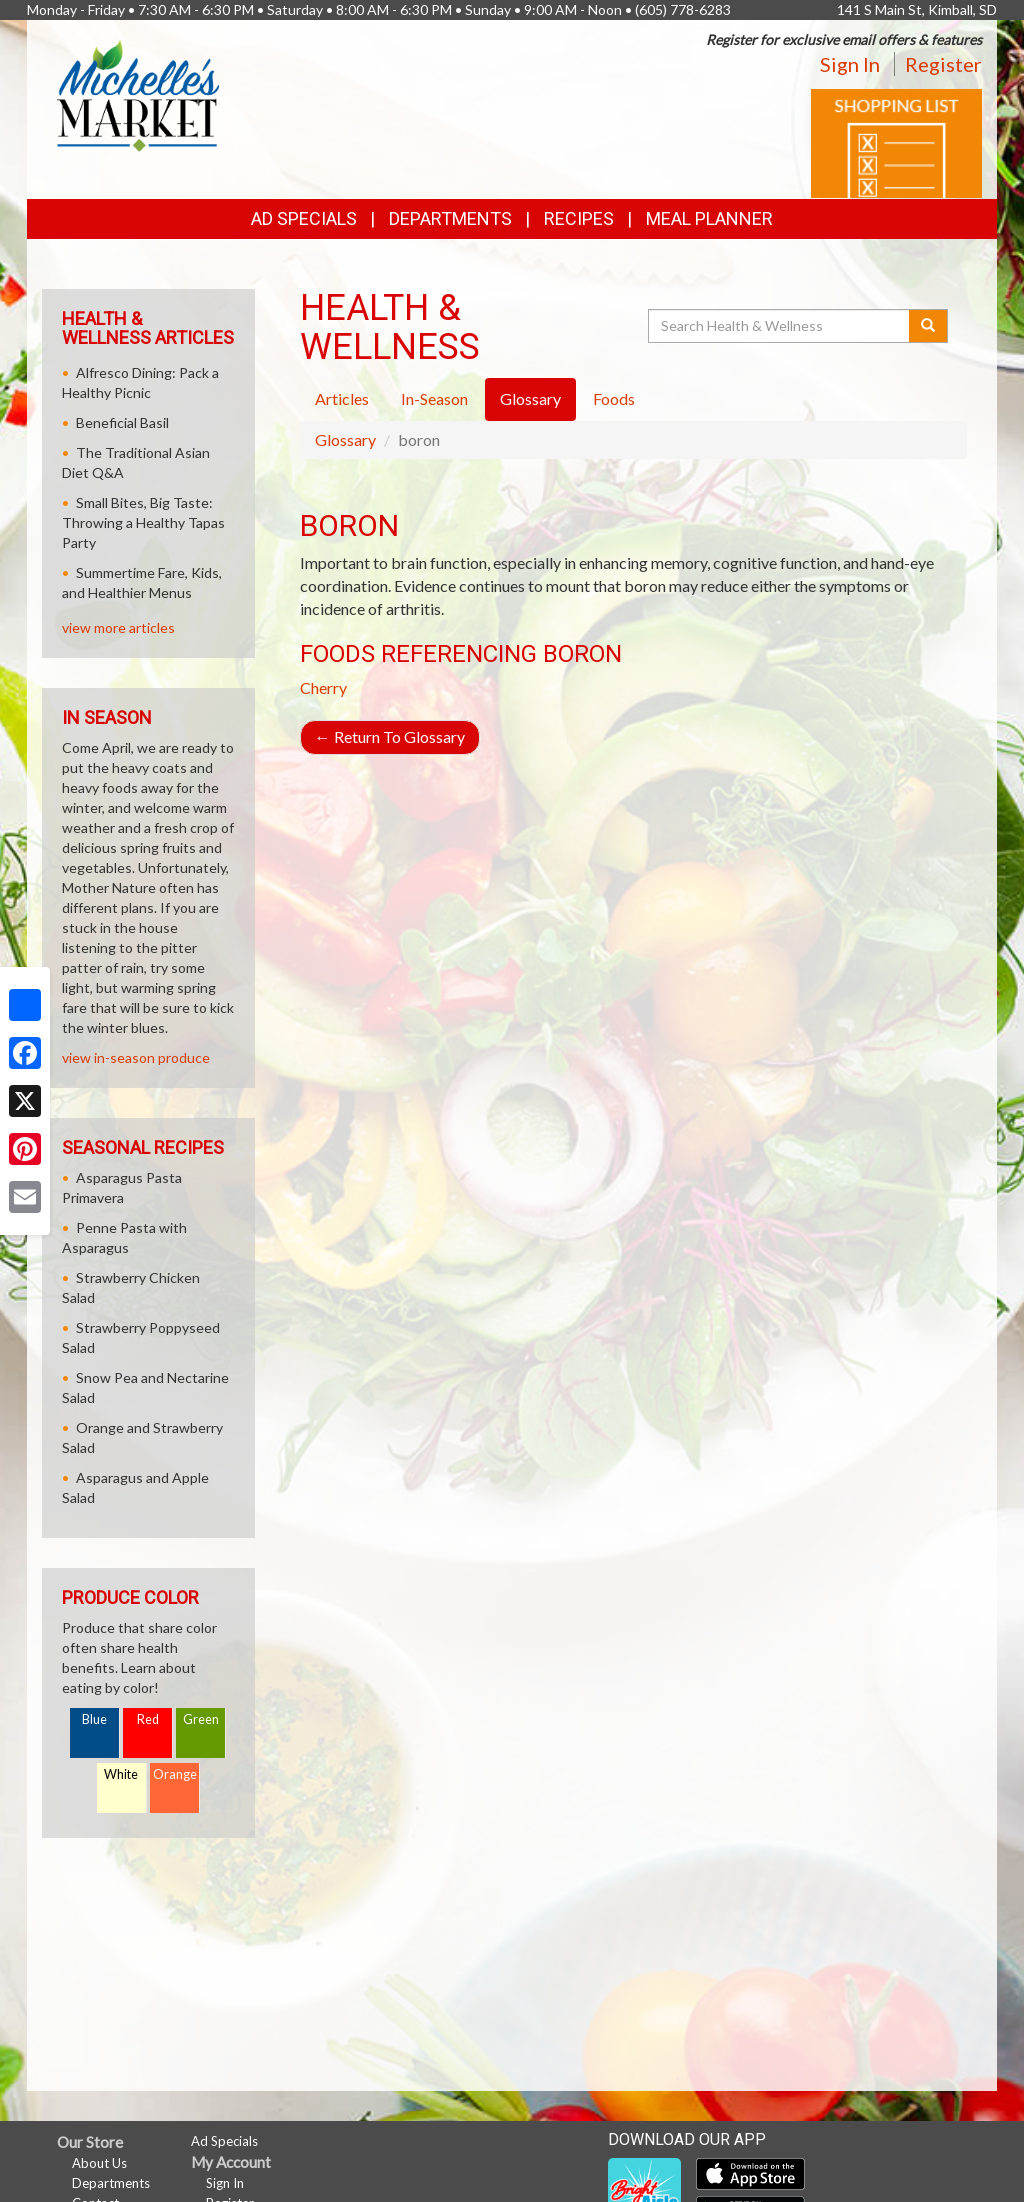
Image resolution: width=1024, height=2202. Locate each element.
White (121, 1774)
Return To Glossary (390, 736)
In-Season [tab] (434, 398)
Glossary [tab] (530, 398)
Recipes (579, 218)
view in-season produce (136, 1057)
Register (943, 64)
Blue (94, 1719)
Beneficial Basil (122, 422)
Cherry (323, 687)
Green (201, 1719)
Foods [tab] (614, 398)
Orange (175, 1774)
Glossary (345, 439)
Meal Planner (709, 218)
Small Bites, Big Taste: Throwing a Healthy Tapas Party (143, 522)
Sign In (850, 64)
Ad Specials (304, 218)
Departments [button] (450, 218)
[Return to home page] (138, 95)
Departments (111, 2183)
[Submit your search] (928, 326)
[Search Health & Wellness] (780, 326)
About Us (99, 2163)
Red (148, 1719)
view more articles (118, 627)
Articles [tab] (342, 398)
